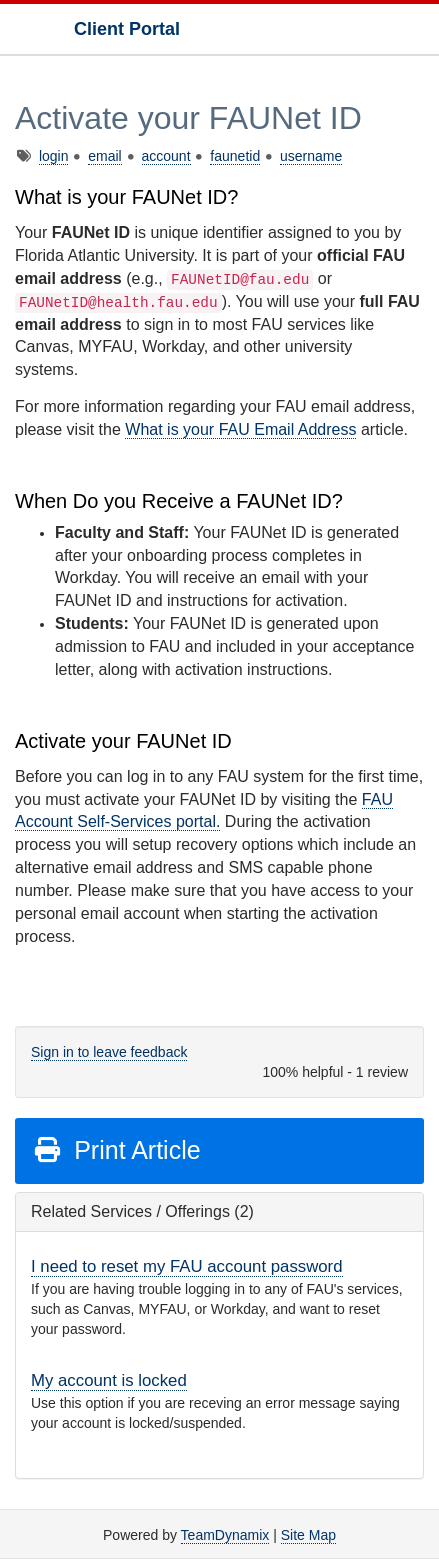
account (166, 156)
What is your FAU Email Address (240, 429)
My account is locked (109, 1380)
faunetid (235, 156)
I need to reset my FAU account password (187, 1266)
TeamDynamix (225, 1535)
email (104, 156)
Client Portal (127, 29)
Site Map (308, 1535)
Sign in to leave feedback (109, 1052)
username (311, 156)
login (54, 156)
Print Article (116, 1150)
